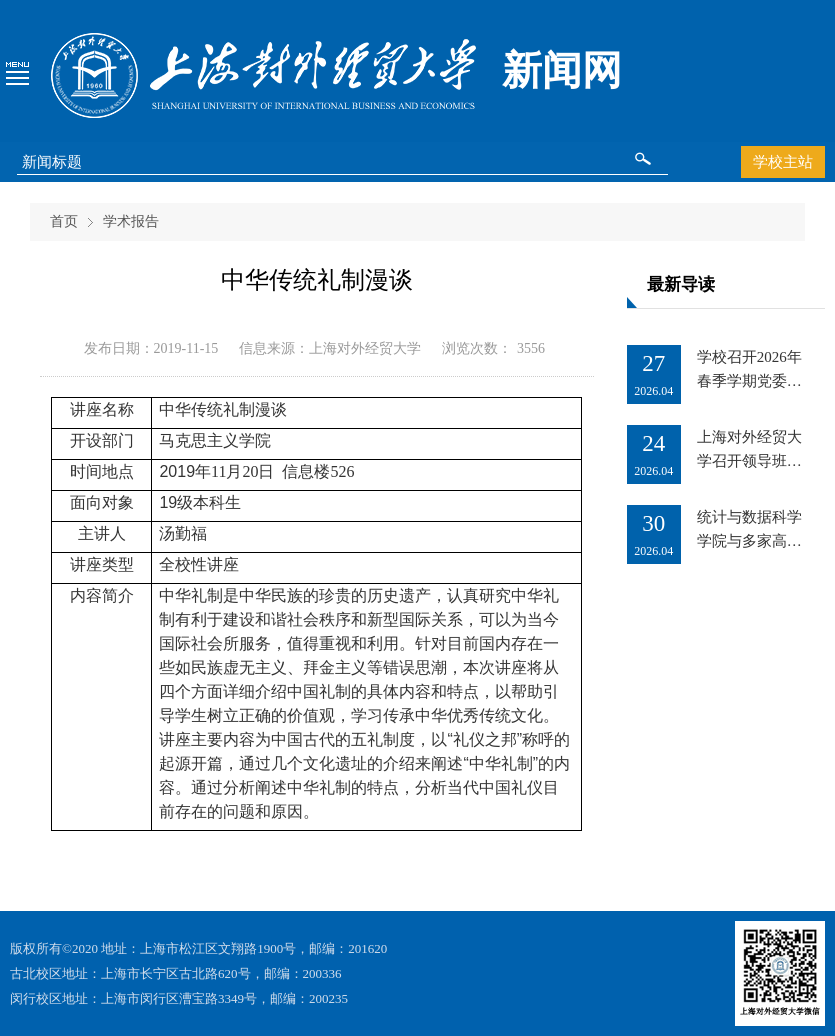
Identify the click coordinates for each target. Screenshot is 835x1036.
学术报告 (131, 221)
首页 (64, 221)
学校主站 (783, 162)
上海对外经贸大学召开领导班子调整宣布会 (749, 461)
